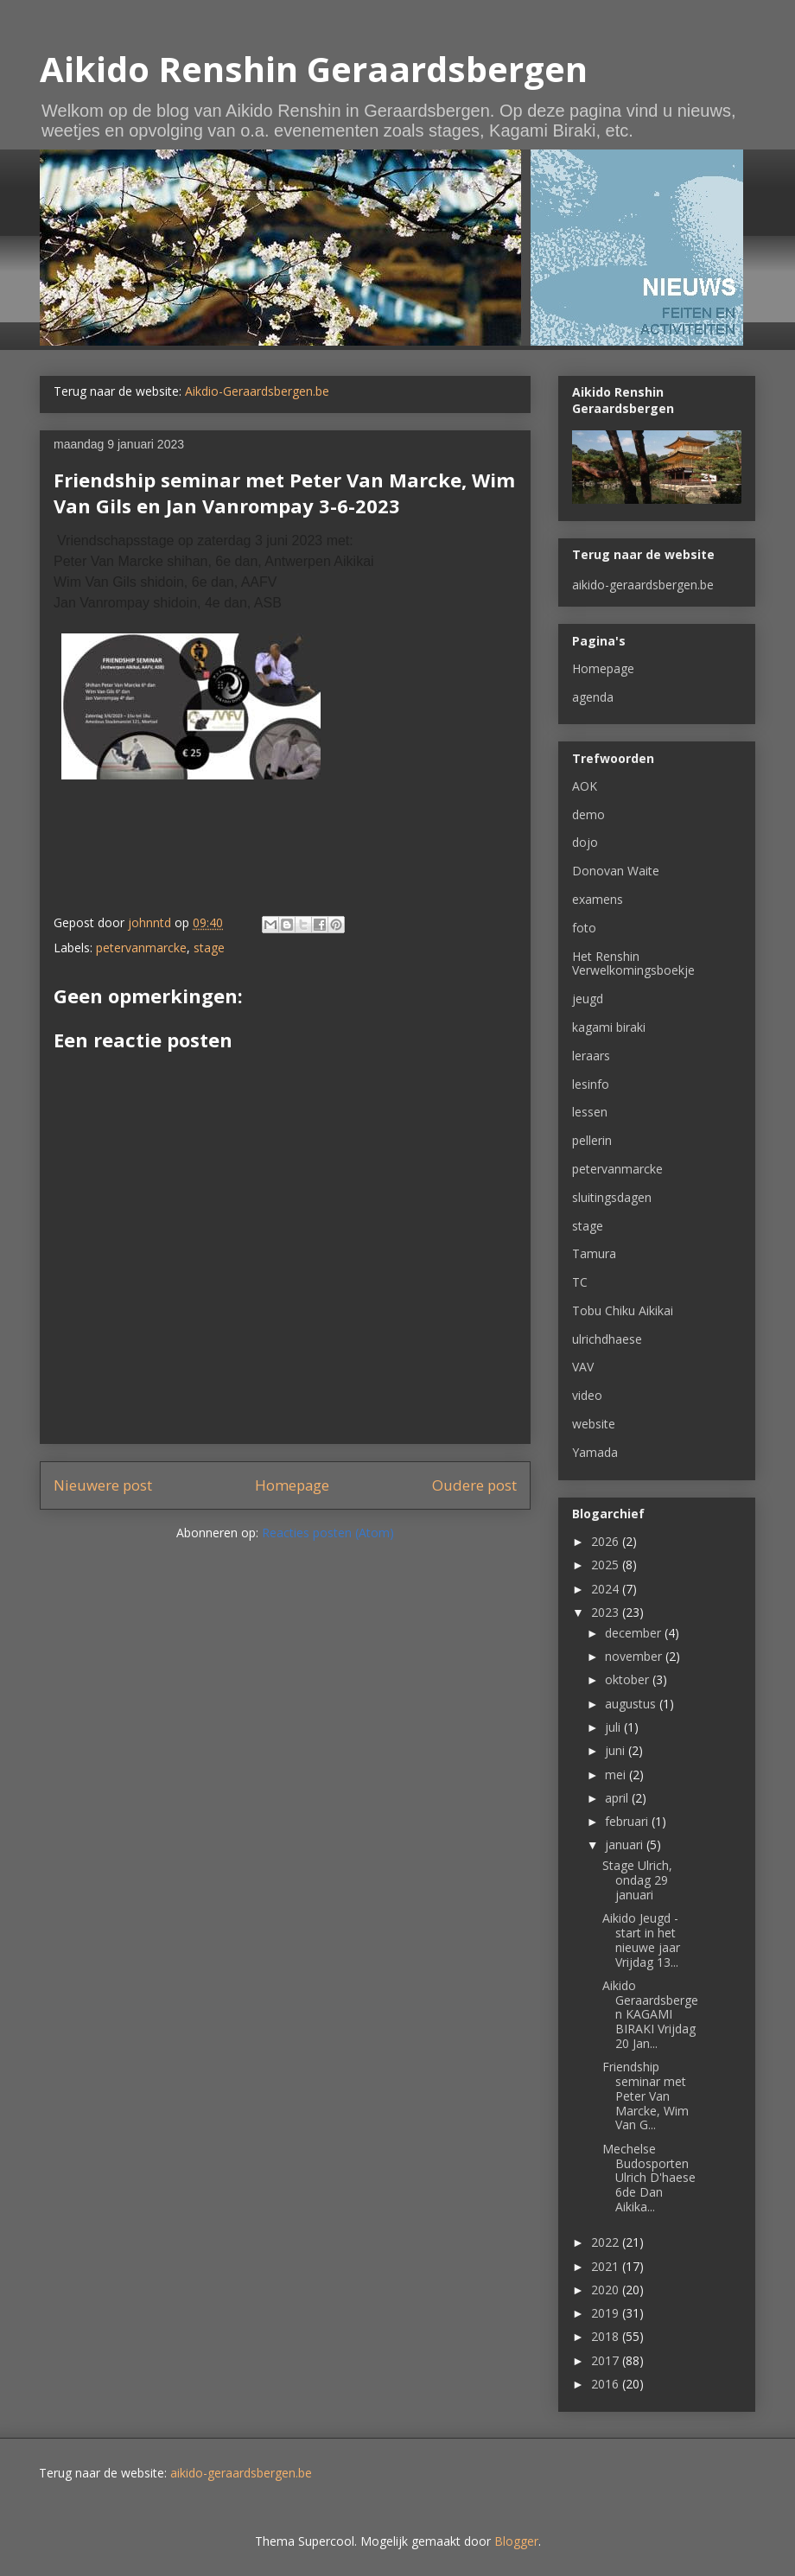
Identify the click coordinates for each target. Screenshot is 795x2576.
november (635, 1656)
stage (209, 947)
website (593, 1423)
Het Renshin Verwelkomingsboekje (633, 963)
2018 (606, 2336)
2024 (606, 1589)
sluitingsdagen (612, 1197)
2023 (606, 1612)
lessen (589, 1112)
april (618, 1798)
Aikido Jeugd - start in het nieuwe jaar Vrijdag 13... (641, 1939)
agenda (593, 697)
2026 (606, 1541)
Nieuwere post (103, 1485)
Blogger (516, 2541)
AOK (584, 786)
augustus (632, 1703)
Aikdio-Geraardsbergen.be (257, 391)
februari (628, 1821)
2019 (606, 2313)
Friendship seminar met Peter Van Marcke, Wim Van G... (645, 2095)
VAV (583, 1366)
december (635, 1633)
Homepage (292, 1485)
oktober (628, 1679)
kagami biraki (609, 1027)
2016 (606, 2384)
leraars (591, 1055)
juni (616, 1750)
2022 (606, 2242)
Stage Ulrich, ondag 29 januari (637, 1880)
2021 (606, 2266)
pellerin (592, 1140)
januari (625, 1844)
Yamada (595, 1452)
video (587, 1395)
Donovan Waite (615, 870)
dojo (585, 842)
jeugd (587, 998)
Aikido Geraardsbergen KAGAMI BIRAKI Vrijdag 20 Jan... (650, 2014)
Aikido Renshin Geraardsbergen (314, 68)
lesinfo (590, 1084)
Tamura (594, 1253)
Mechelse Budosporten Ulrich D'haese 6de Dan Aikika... (649, 2177)
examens (597, 899)
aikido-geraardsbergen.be (643, 584)
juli (614, 1727)
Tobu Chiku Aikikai (622, 1310)
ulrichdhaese (607, 1339)
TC (580, 1282)
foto (584, 927)
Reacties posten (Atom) (328, 1532)
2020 (606, 2289)
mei (617, 1774)
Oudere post (474, 1485)
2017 (606, 2360)
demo (588, 814)
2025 (606, 1564)
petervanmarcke (141, 947)
